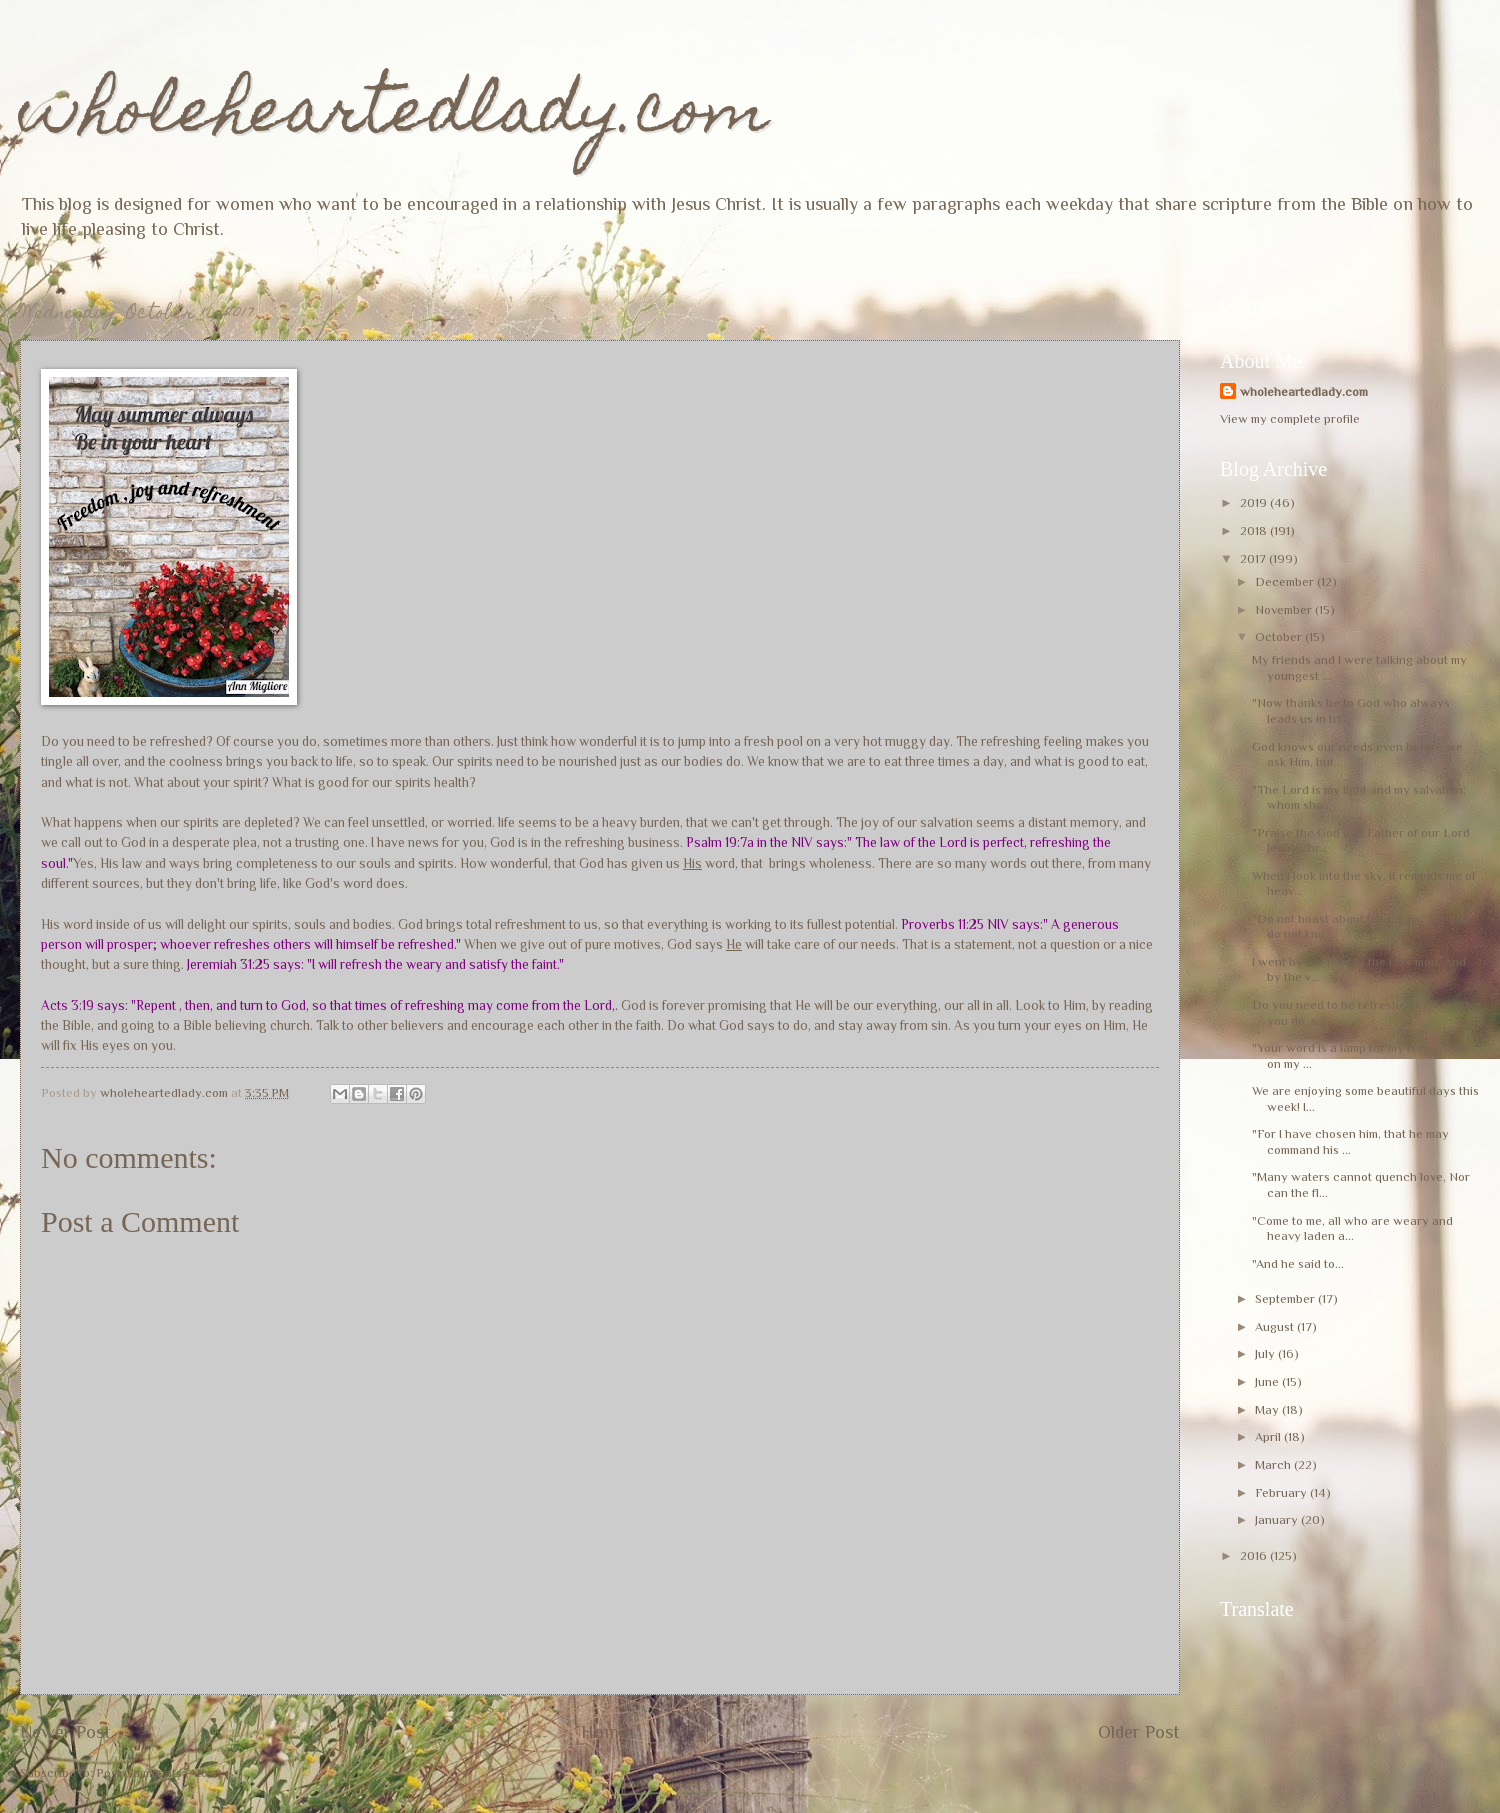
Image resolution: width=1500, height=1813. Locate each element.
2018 (1255, 530)
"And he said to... (1298, 1263)
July (1266, 1353)
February (1282, 1492)
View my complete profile (1290, 418)
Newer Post (65, 1732)
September (1286, 1298)
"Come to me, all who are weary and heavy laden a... (1352, 1228)
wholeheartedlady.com (394, 116)
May (1268, 1409)
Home (604, 1732)
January (1278, 1519)
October (1280, 636)
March (1274, 1464)
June (1268, 1381)
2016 (1255, 1555)
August (1276, 1326)
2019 (1255, 502)
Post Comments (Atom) (159, 1772)
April (1269, 1436)
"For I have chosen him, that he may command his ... (1350, 1141)
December (1286, 581)
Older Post (1139, 1732)
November (1285, 609)
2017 (1254, 558)
